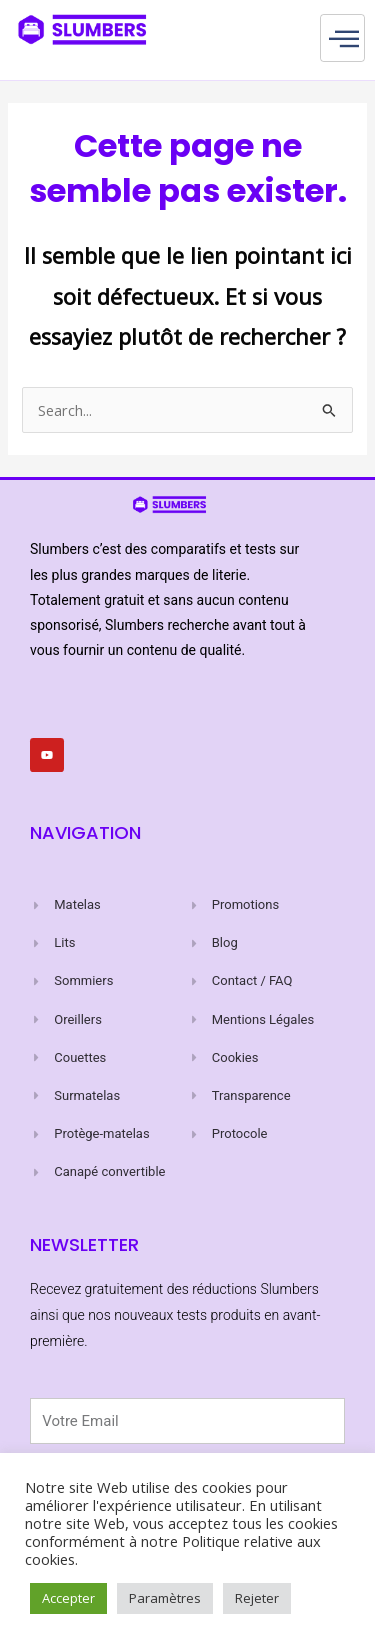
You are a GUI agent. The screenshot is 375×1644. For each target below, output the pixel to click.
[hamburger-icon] (342, 38)
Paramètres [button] (165, 1598)
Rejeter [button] (257, 1598)
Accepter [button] (68, 1598)
